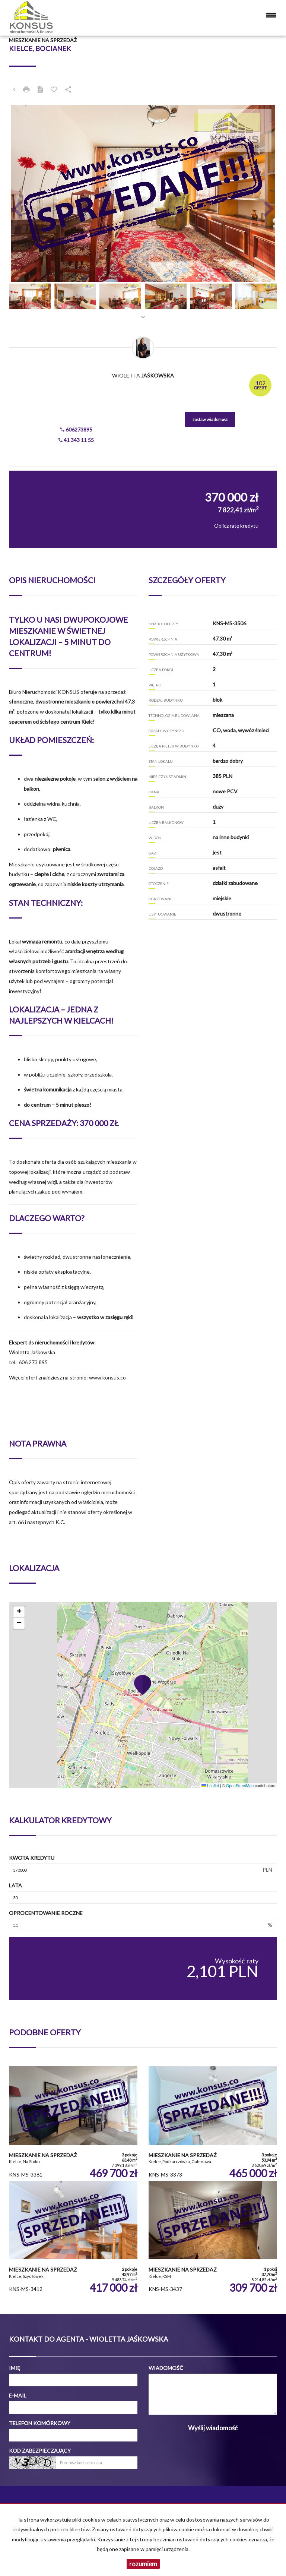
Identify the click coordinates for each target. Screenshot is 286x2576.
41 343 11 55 (76, 440)
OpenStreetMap (240, 1785)
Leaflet (210, 1785)
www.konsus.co (107, 1377)
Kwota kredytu (31, 1858)
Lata (15, 1885)
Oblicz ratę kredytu (236, 525)
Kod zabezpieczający (40, 2450)
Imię (14, 2368)
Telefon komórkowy (39, 2423)
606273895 (76, 429)
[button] (29, 193)
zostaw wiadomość (210, 419)
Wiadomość (166, 2368)
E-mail (17, 2395)
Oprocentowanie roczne (46, 1913)
